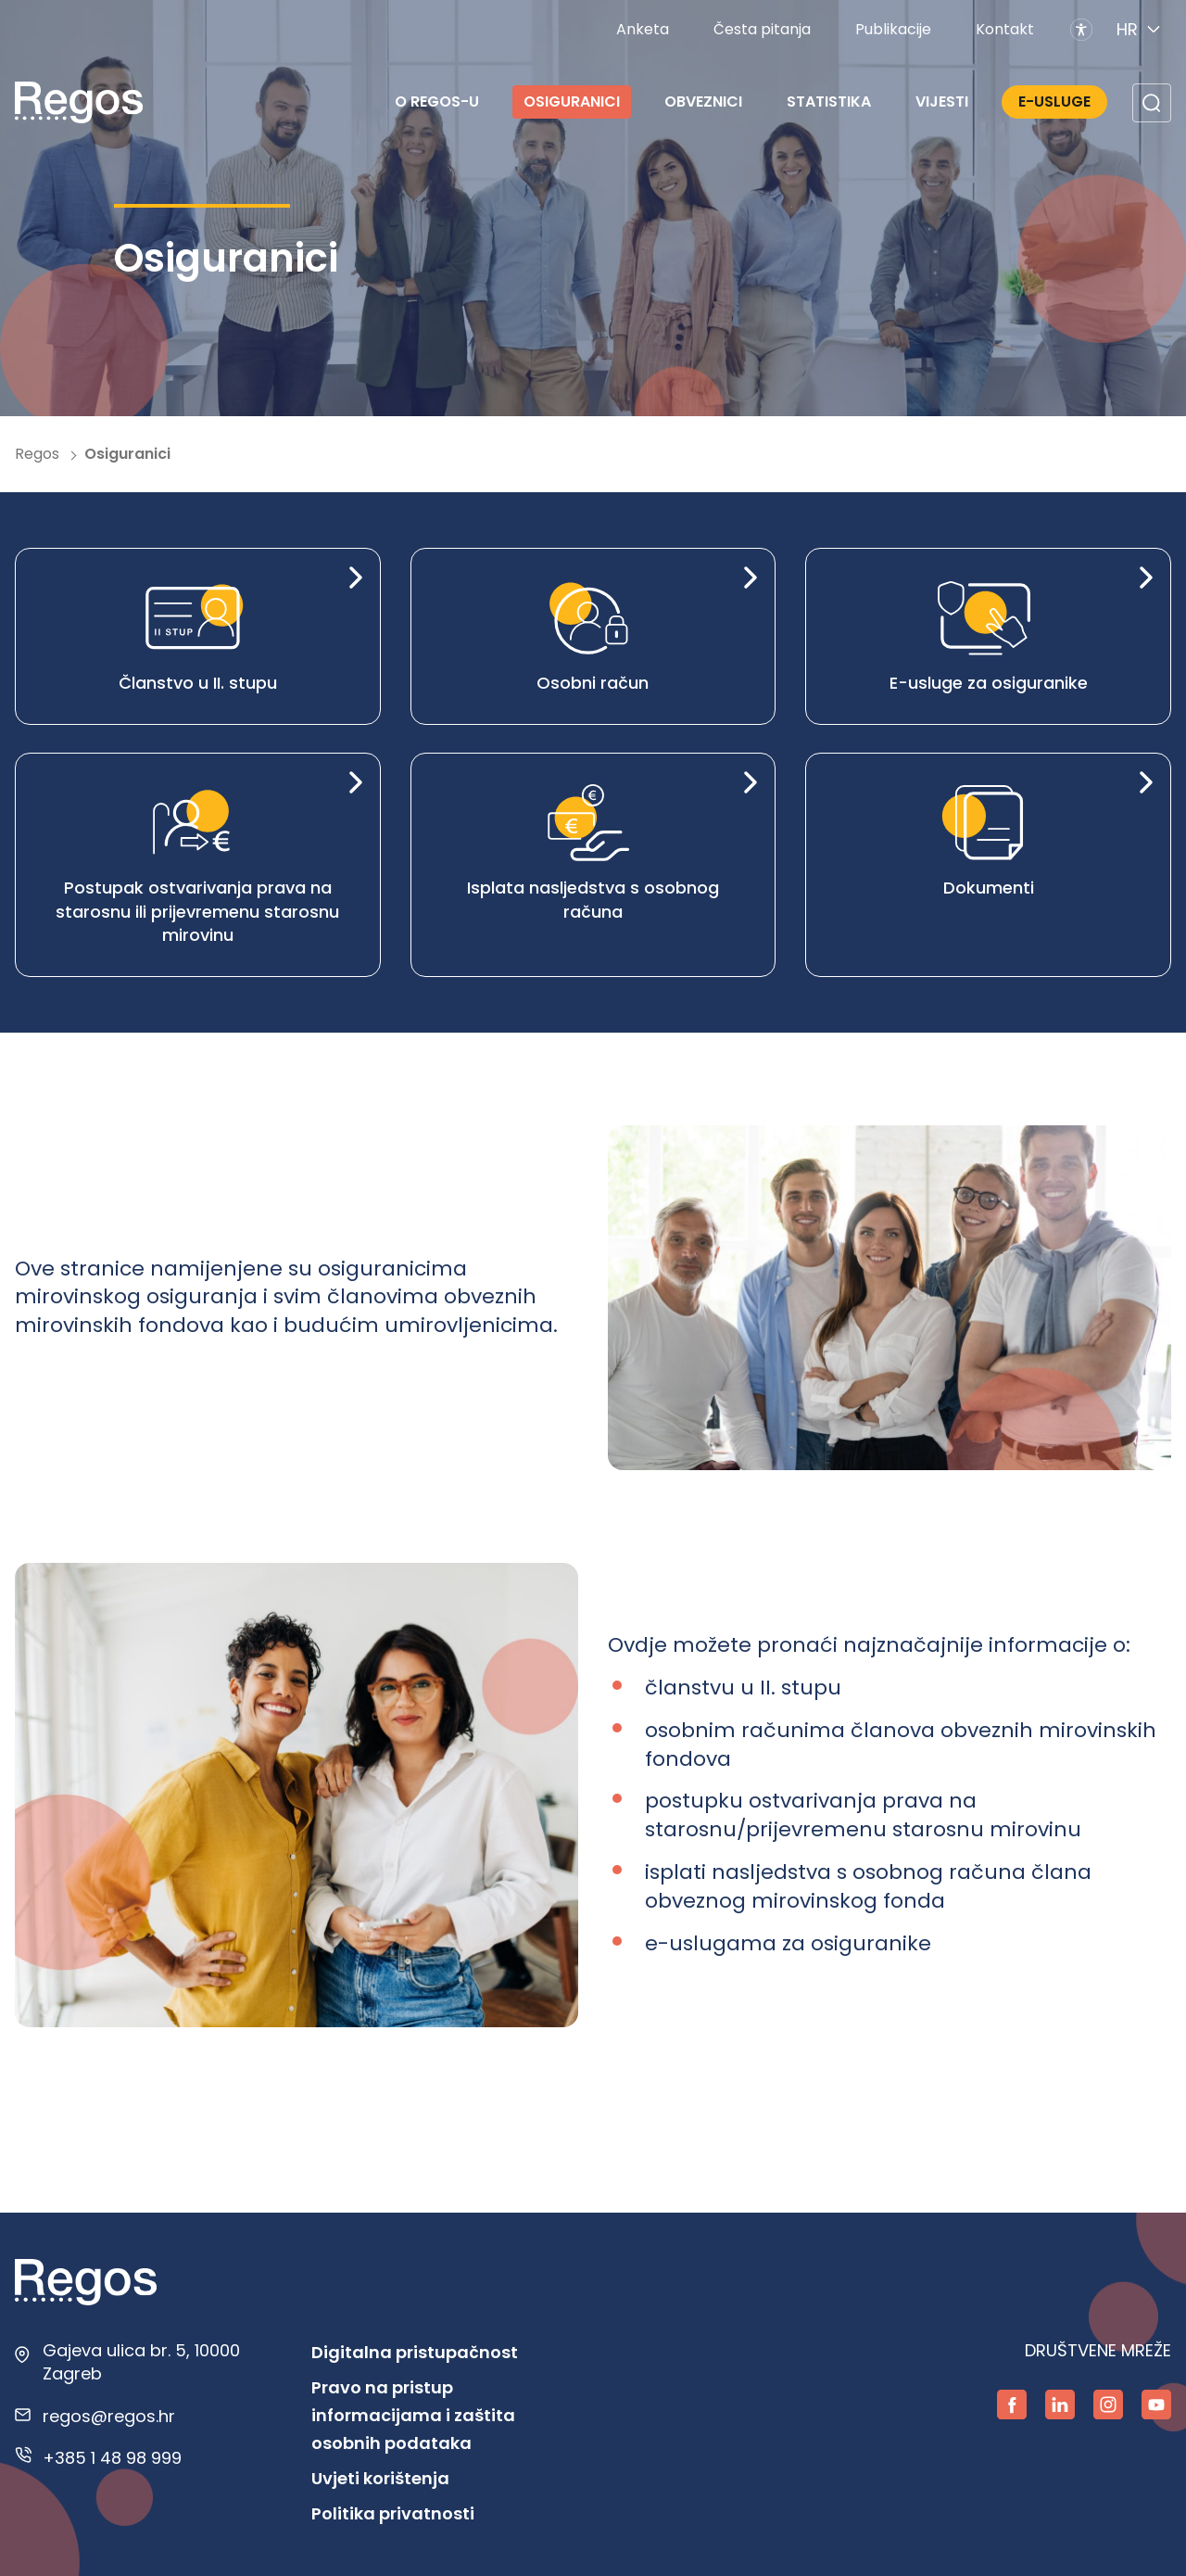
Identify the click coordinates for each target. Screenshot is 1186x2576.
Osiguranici (572, 101)
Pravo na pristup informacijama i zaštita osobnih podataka (413, 2415)
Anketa (642, 29)
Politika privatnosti (392, 2513)
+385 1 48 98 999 (112, 2457)
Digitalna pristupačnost (414, 2352)
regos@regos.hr (109, 2416)
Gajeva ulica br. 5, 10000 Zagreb (141, 2362)
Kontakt (1005, 29)
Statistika (829, 101)
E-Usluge (1054, 101)
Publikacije (893, 29)
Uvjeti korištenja (380, 2478)
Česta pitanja (762, 29)
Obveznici (703, 101)
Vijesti (941, 101)
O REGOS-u (437, 101)
